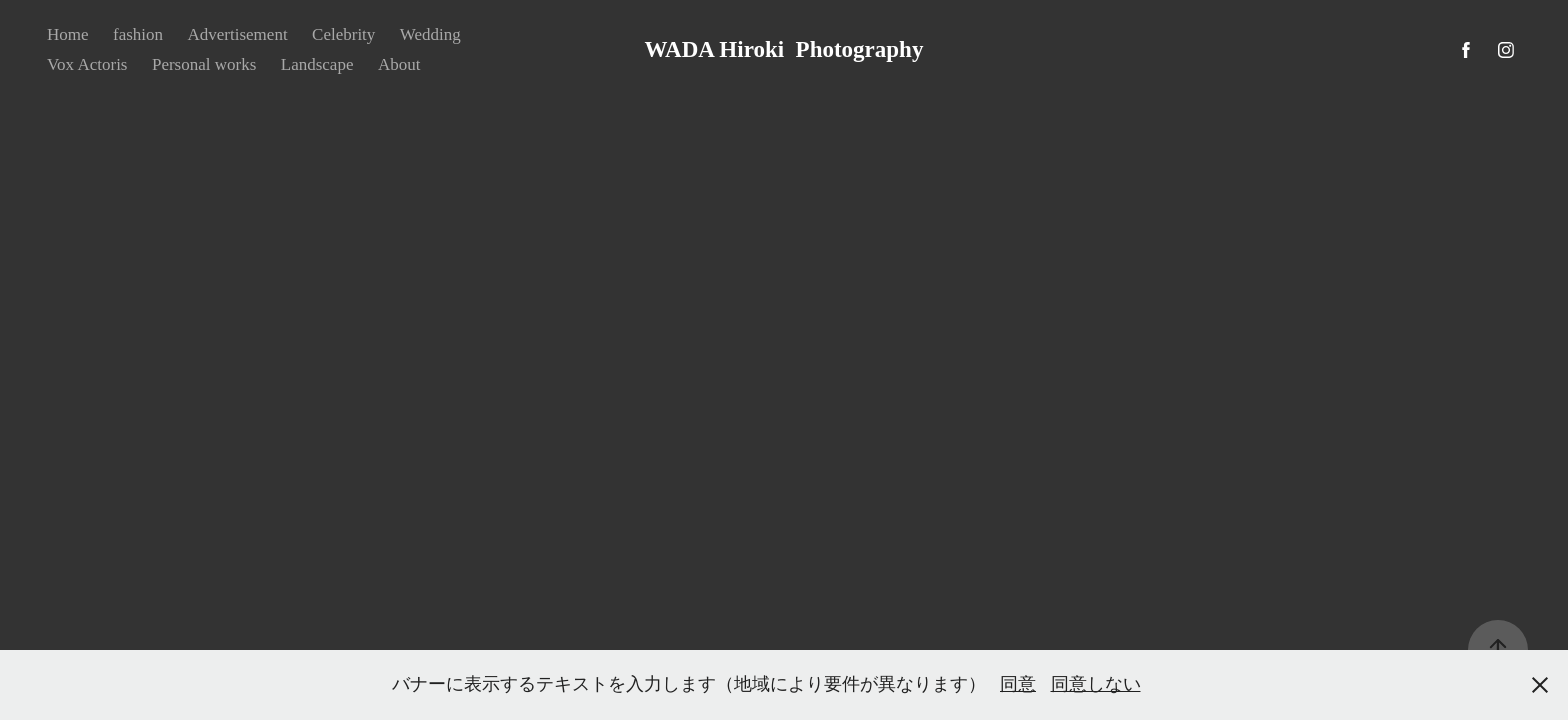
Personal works (204, 64)
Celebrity (343, 34)
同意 (1018, 684)
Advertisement (238, 34)
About (399, 64)
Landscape (317, 64)
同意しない (1096, 684)
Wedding (430, 34)
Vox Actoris (87, 64)
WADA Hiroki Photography (784, 49)
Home (68, 34)
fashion (138, 34)
